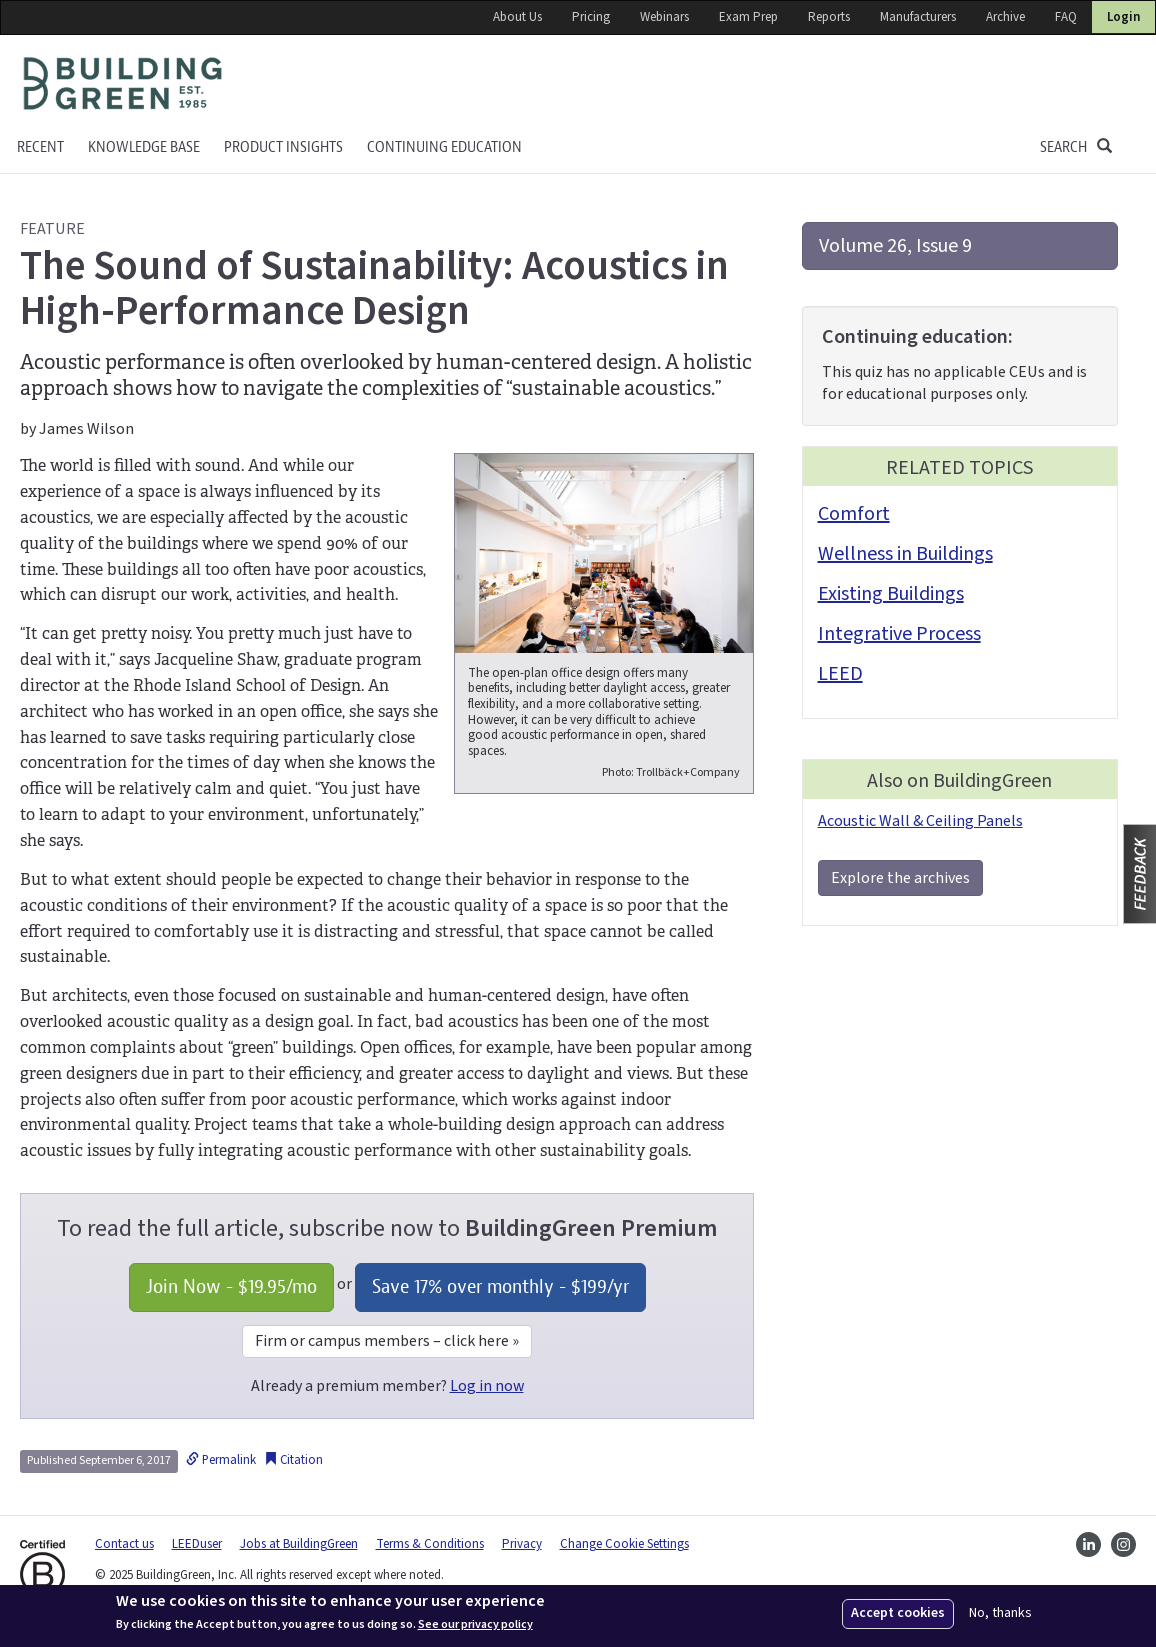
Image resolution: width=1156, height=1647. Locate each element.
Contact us (124, 1544)
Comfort (854, 514)
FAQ (1066, 17)
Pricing (591, 17)
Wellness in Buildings (905, 554)
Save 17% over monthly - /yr (500, 1286)
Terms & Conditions (430, 1544)
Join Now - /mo (231, 1286)
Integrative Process (899, 634)
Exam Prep (748, 17)
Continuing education (444, 147)
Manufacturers (918, 17)
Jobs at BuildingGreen (299, 1544)
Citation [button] (293, 1460)
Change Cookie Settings (624, 1544)
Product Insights (283, 147)
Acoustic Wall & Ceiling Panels (920, 821)
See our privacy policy (475, 1625)
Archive (1005, 17)
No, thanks (1000, 1613)
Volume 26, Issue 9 (895, 246)
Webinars (664, 17)
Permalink (221, 1460)
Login (1123, 17)
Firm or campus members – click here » (387, 1341)
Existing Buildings (891, 594)
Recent (40, 147)
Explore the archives (900, 878)
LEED (840, 674)
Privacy (522, 1544)
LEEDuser (197, 1544)
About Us (517, 17)
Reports (829, 17)
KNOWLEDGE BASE (144, 147)
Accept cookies (898, 1613)
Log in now (487, 1386)
